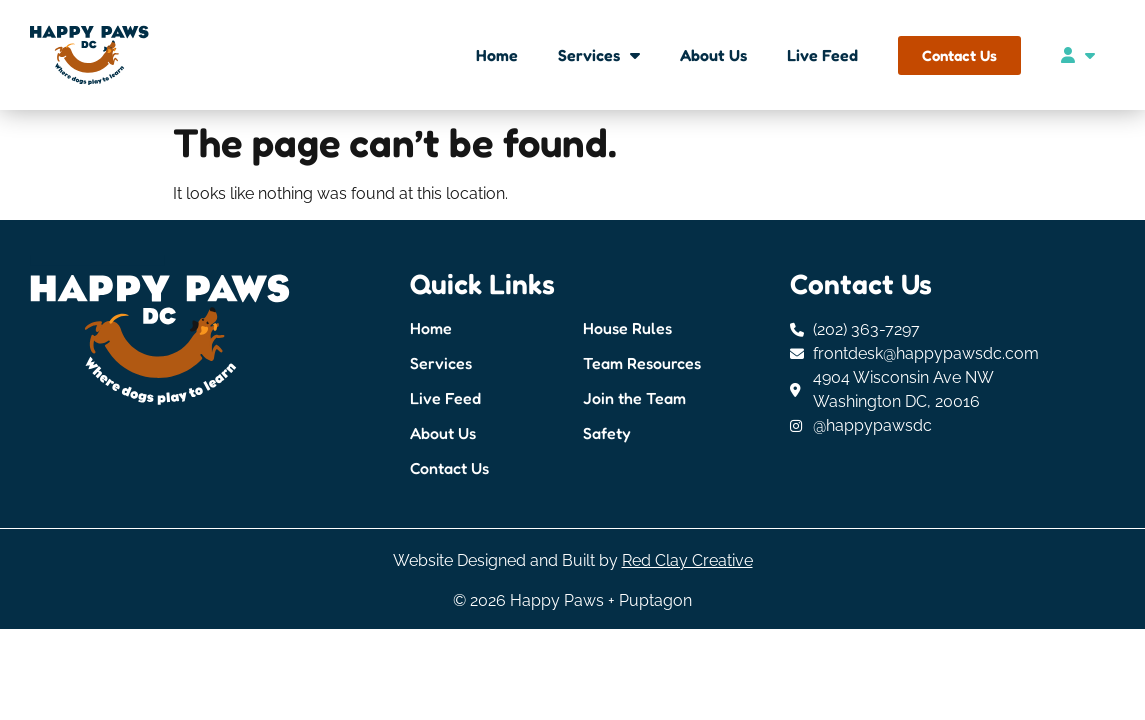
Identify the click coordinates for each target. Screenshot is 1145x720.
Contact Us (449, 468)
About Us (713, 55)
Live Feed (822, 55)
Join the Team (634, 398)
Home (497, 55)
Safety (607, 433)
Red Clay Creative (687, 560)
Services (599, 55)
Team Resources (642, 363)
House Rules (627, 328)
